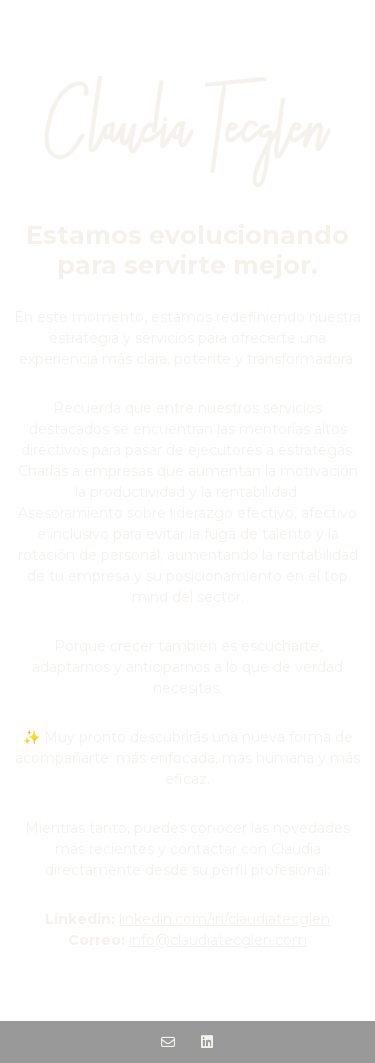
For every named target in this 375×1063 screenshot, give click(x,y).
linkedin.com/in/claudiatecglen (224, 919)
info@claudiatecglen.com (218, 940)
